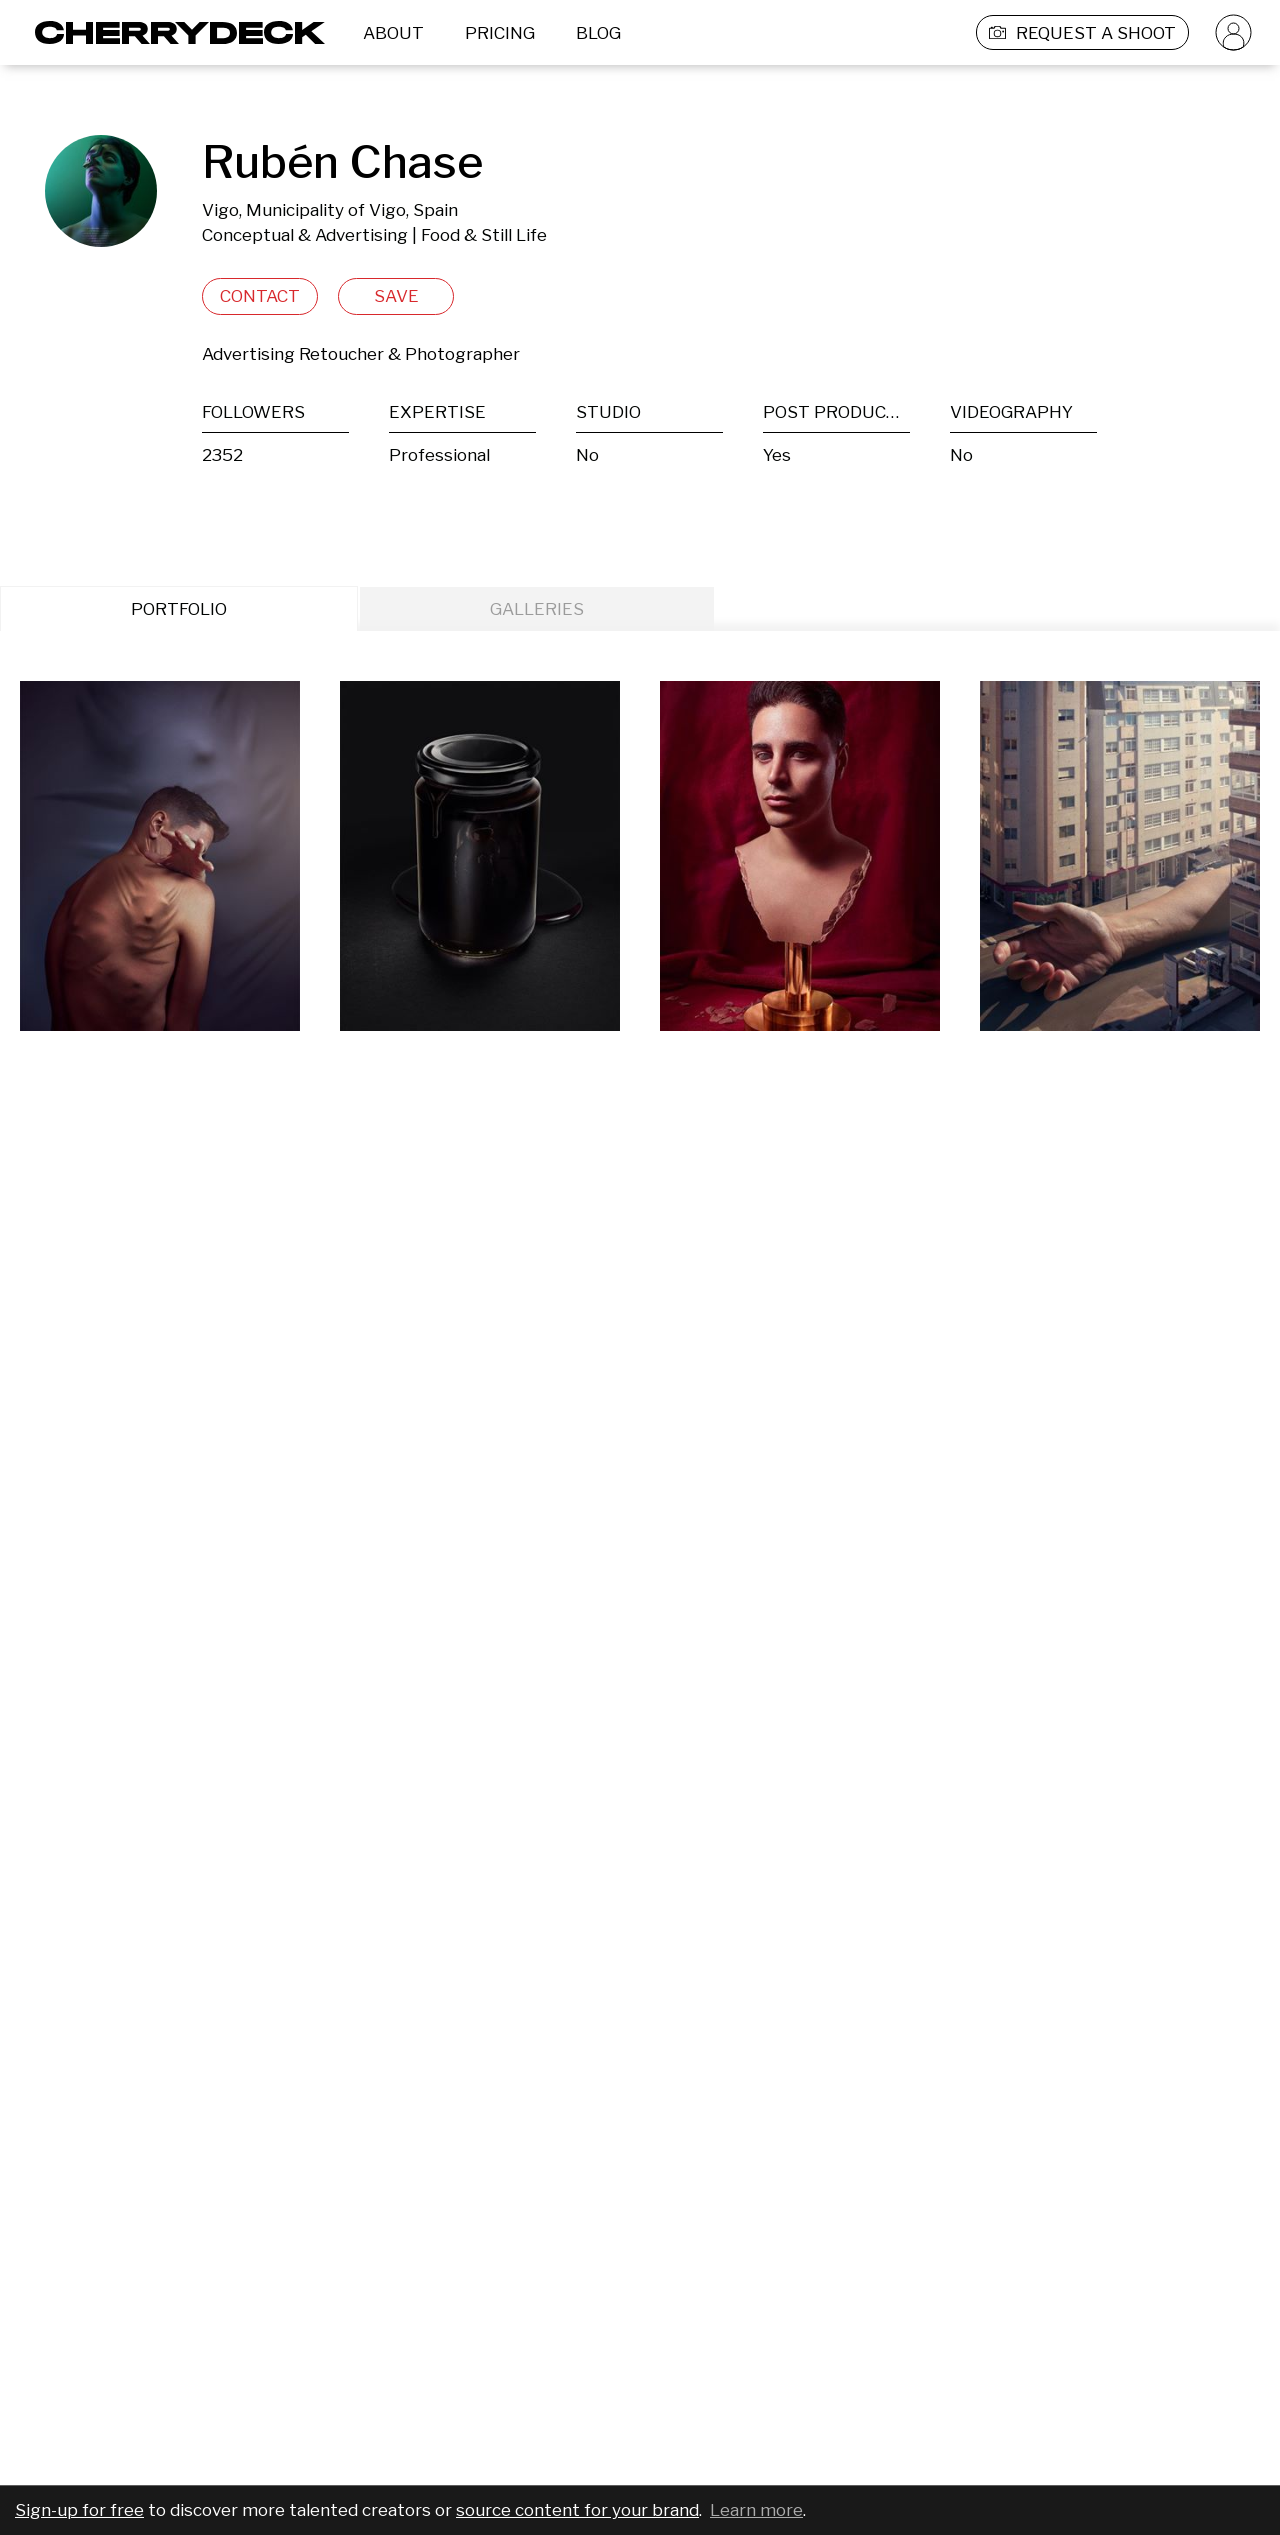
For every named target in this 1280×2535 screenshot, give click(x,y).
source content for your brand (577, 2510)
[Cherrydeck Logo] (172, 32)
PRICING (500, 33)
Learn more (756, 2510)
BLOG (598, 33)
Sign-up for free (79, 2510)
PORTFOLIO (179, 609)
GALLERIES (537, 609)
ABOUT (393, 33)
